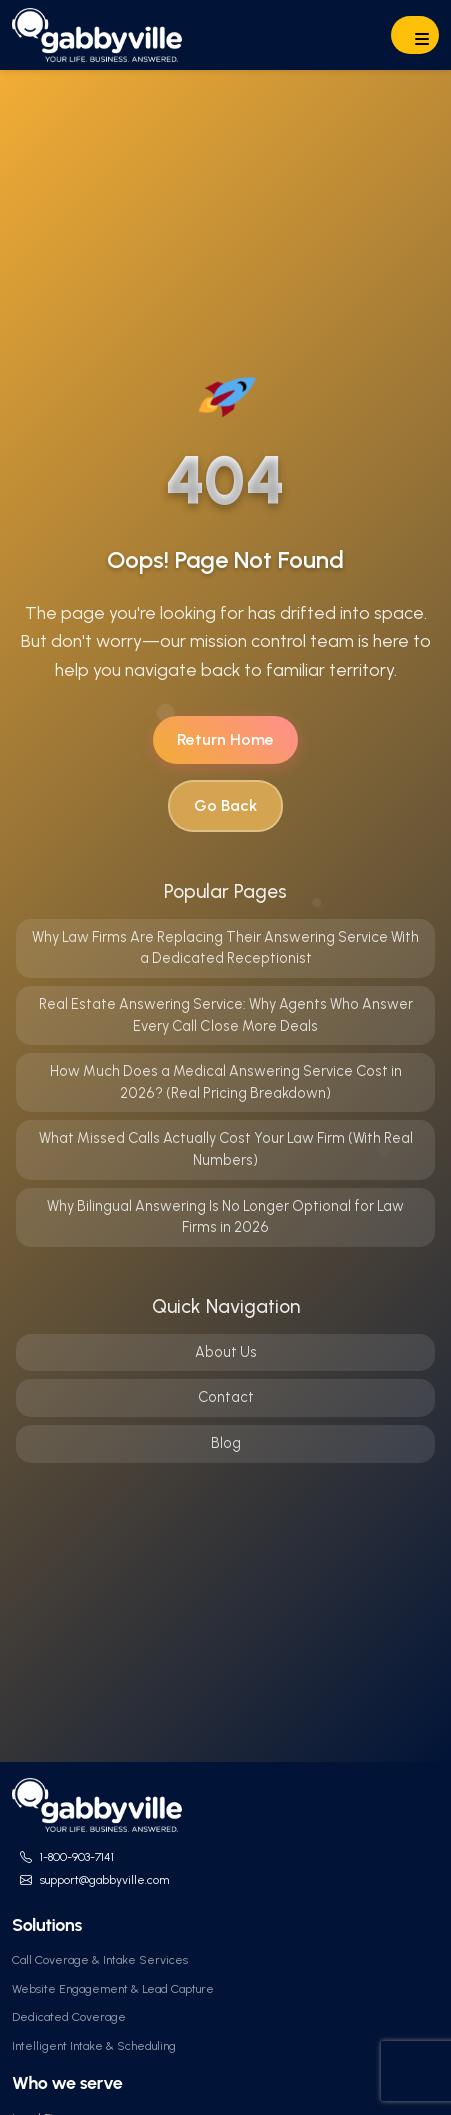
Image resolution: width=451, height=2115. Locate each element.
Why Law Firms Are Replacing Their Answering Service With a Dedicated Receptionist (225, 948)
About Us (226, 1352)
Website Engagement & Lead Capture (113, 1989)
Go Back (225, 805)
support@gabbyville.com (104, 1880)
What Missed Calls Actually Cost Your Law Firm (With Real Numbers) (226, 1149)
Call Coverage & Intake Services (100, 1960)
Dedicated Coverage (69, 2017)
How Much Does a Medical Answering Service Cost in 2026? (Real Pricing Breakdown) (226, 1082)
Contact (226, 1397)
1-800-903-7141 (77, 1857)
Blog (226, 1443)
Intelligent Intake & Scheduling (94, 2046)
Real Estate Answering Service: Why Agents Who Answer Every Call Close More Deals (226, 1015)
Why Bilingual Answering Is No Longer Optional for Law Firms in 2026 (225, 1217)
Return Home (225, 739)
